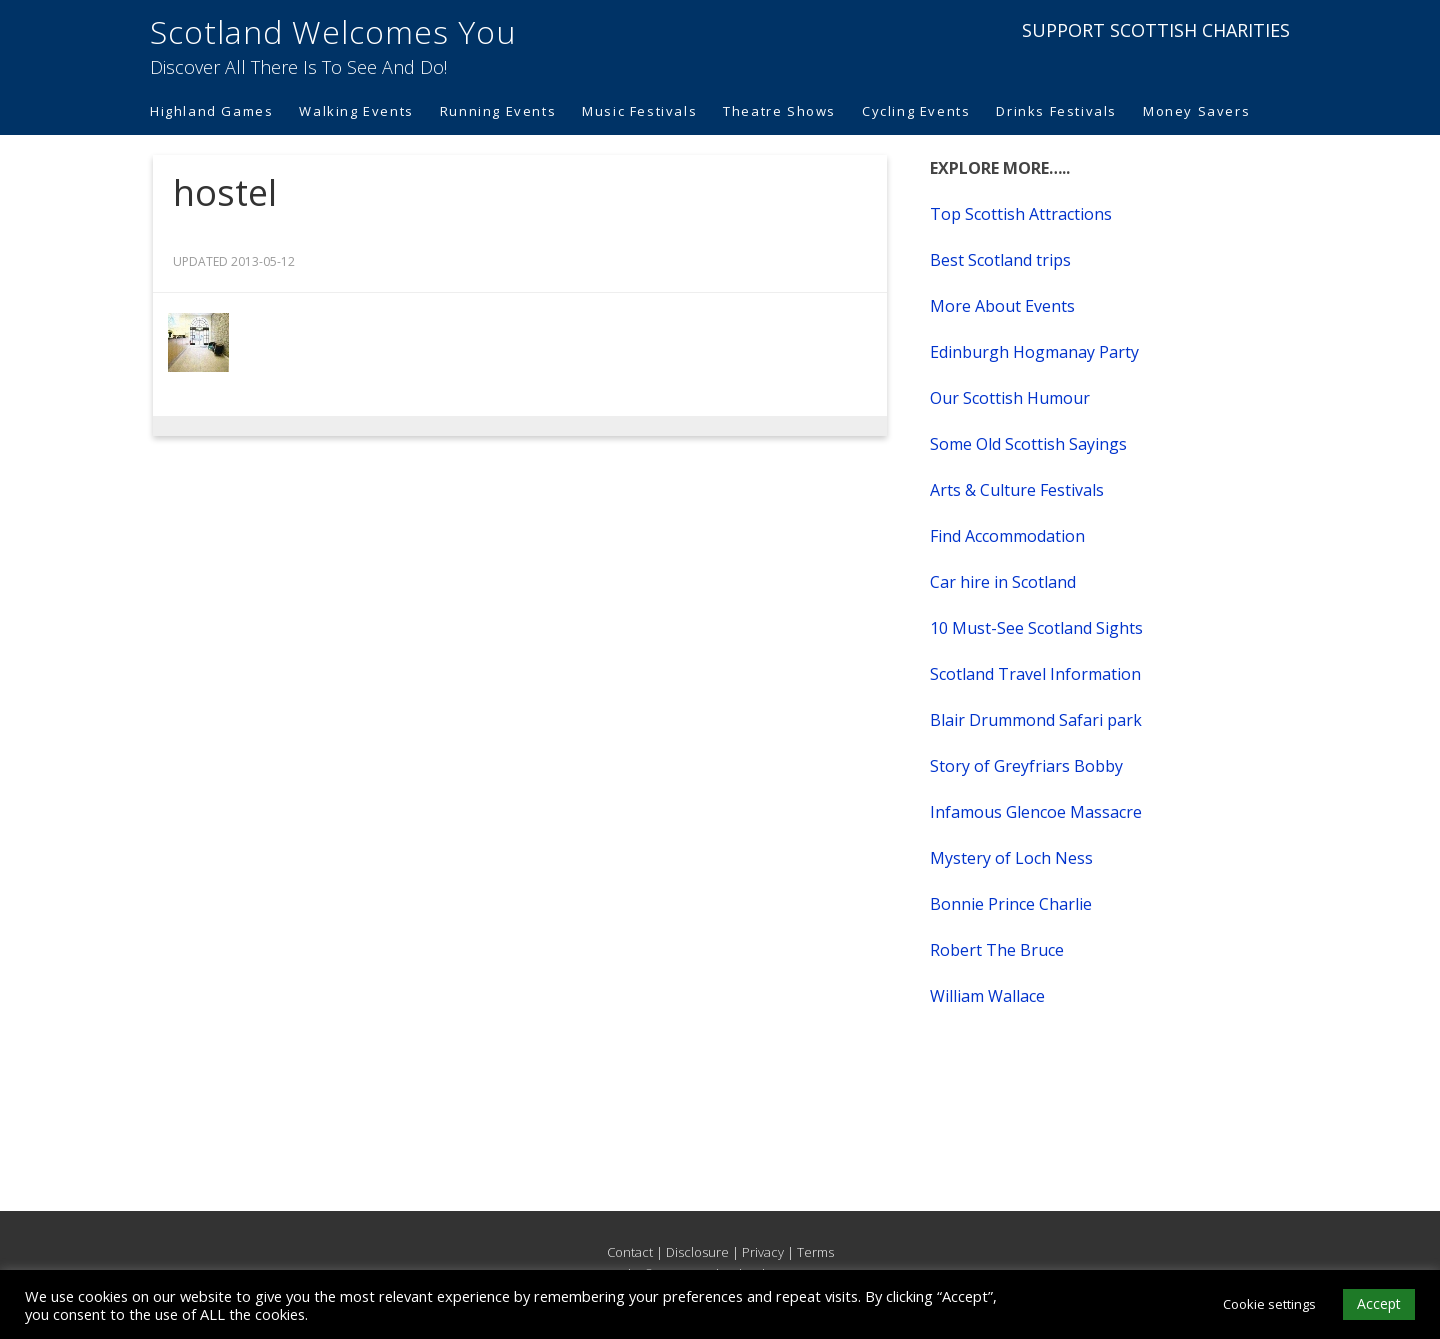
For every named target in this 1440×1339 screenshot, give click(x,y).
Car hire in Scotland (1003, 582)
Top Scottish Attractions (1021, 214)
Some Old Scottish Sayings (1028, 444)
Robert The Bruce (997, 950)
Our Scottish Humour (1010, 398)
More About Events (1002, 306)
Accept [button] (1379, 1303)
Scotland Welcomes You (333, 31)
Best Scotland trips (1000, 260)
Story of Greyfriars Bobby (1026, 766)
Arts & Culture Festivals (1017, 490)
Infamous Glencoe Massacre (1036, 812)
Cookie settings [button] (1269, 1304)
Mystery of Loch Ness (1011, 858)
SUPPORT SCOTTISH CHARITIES (1156, 30)
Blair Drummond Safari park (1036, 720)
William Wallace (987, 996)
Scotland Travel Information (1035, 674)
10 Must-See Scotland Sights (1036, 628)
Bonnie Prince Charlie (1011, 904)
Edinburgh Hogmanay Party (1034, 352)
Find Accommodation (1007, 536)
